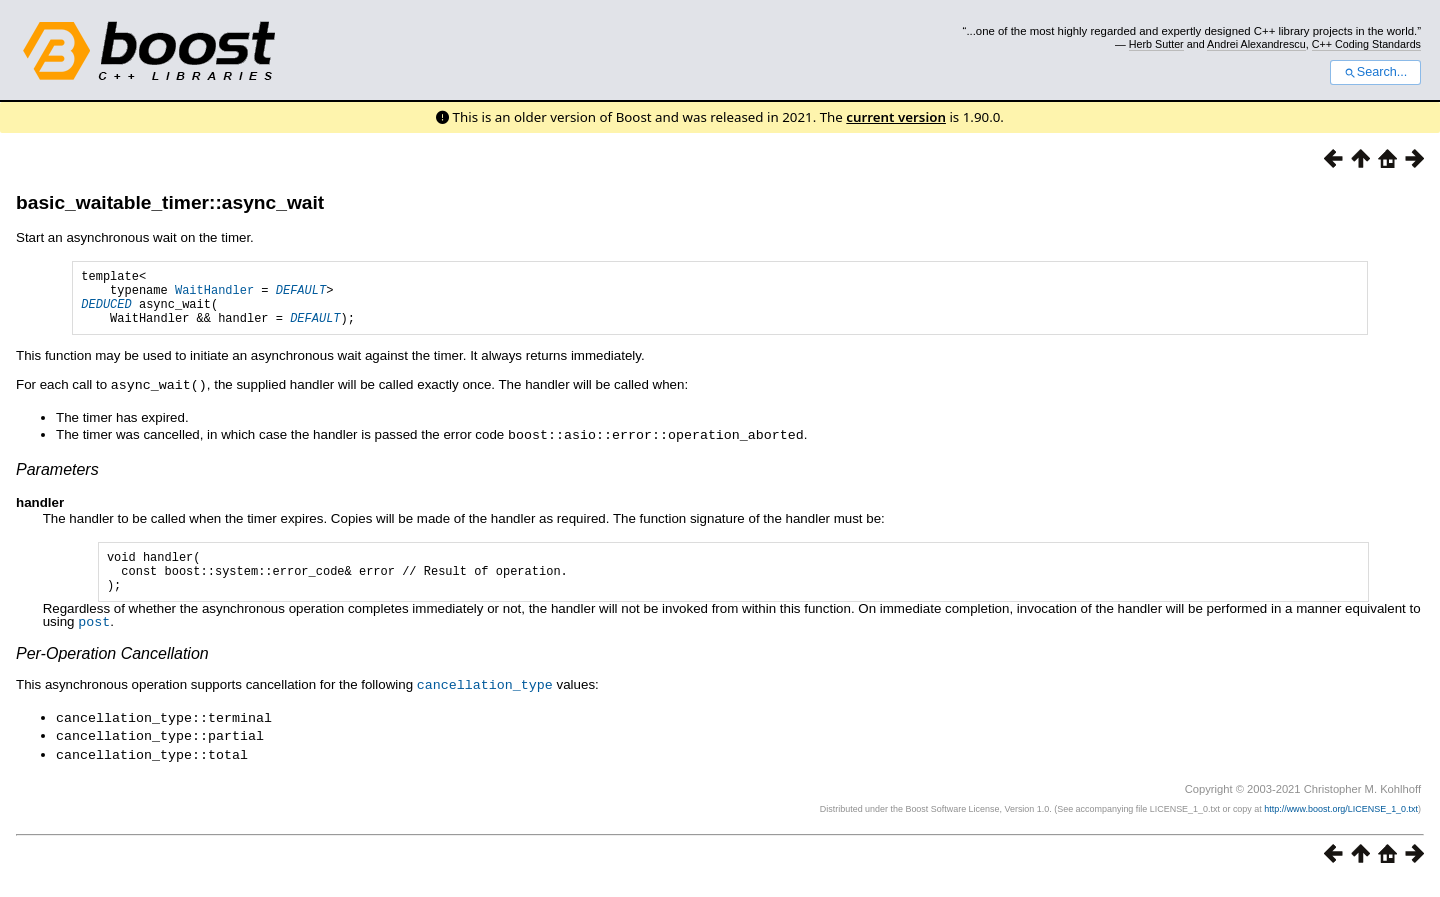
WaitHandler (214, 295)
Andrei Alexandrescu (1256, 44)
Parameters (57, 479)
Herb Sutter (1156, 44)
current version (896, 117)
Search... (1375, 72)
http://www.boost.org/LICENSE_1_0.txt (1341, 823)
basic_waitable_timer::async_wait (170, 202)
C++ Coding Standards (1366, 44)
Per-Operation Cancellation (112, 671)
